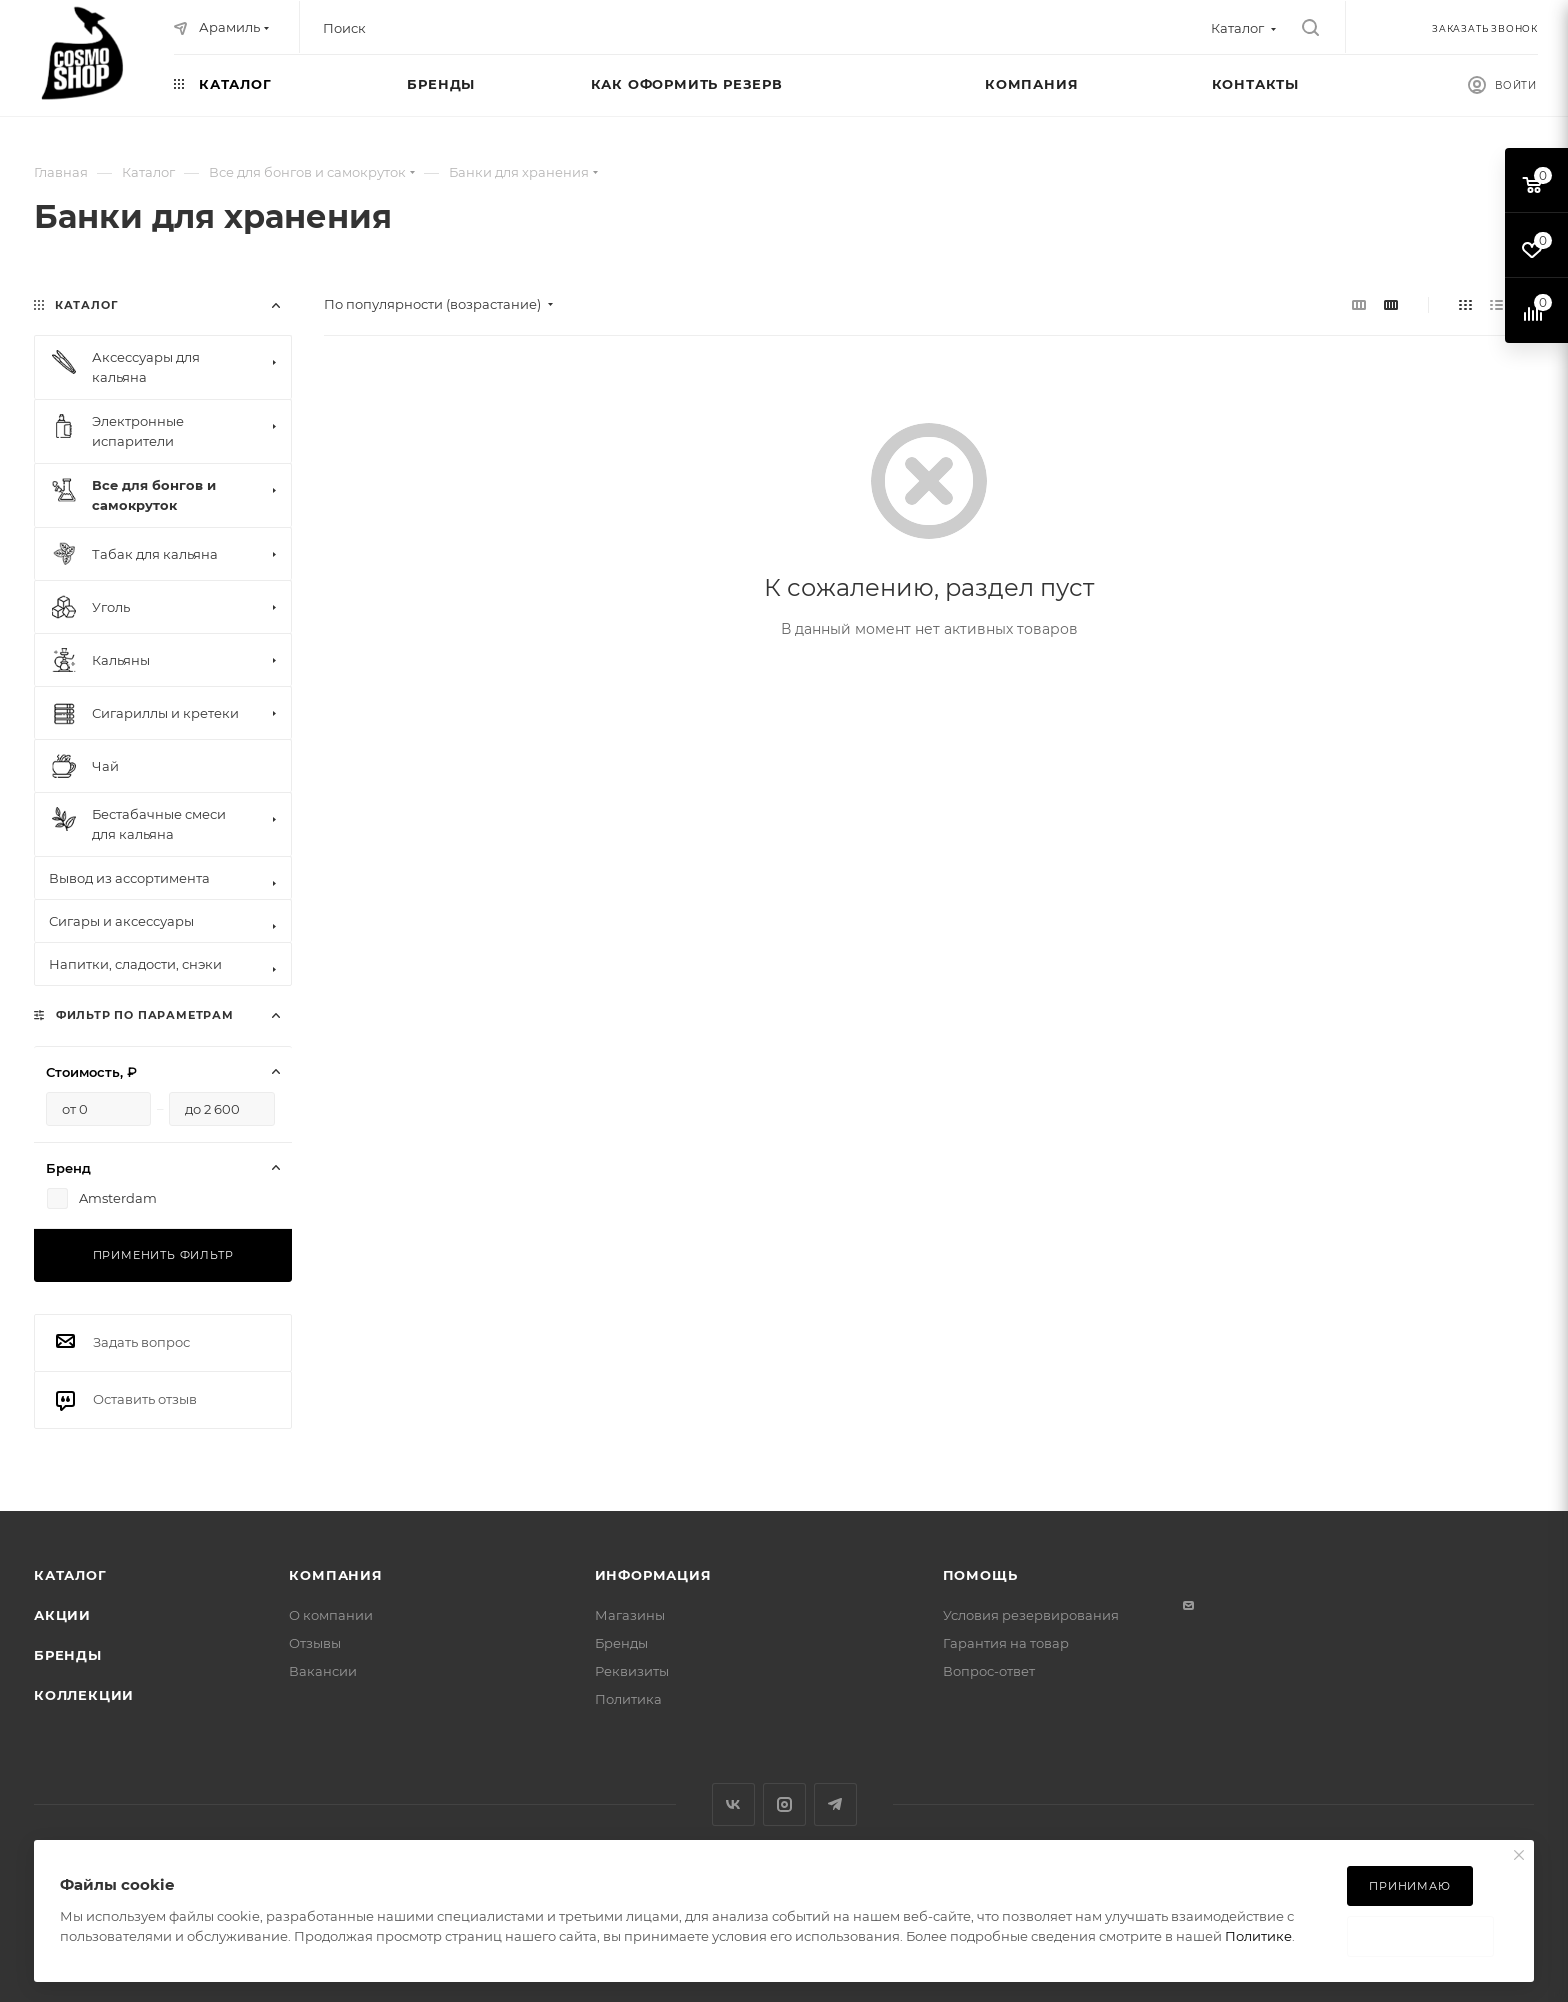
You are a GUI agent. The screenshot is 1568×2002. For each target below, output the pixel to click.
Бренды (68, 1655)
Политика (628, 1699)
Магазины (630, 1615)
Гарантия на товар (1006, 1643)
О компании (331, 1615)
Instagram (784, 1804)
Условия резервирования (1031, 1615)
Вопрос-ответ (989, 1671)
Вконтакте (733, 1804)
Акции (62, 1615)
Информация (653, 1575)
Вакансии (323, 1671)
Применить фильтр (163, 1255)
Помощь (980, 1575)
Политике (1258, 1936)
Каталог (70, 1575)
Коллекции (84, 1695)
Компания (335, 1575)
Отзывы (315, 1643)
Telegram (835, 1804)
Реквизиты (632, 1671)
